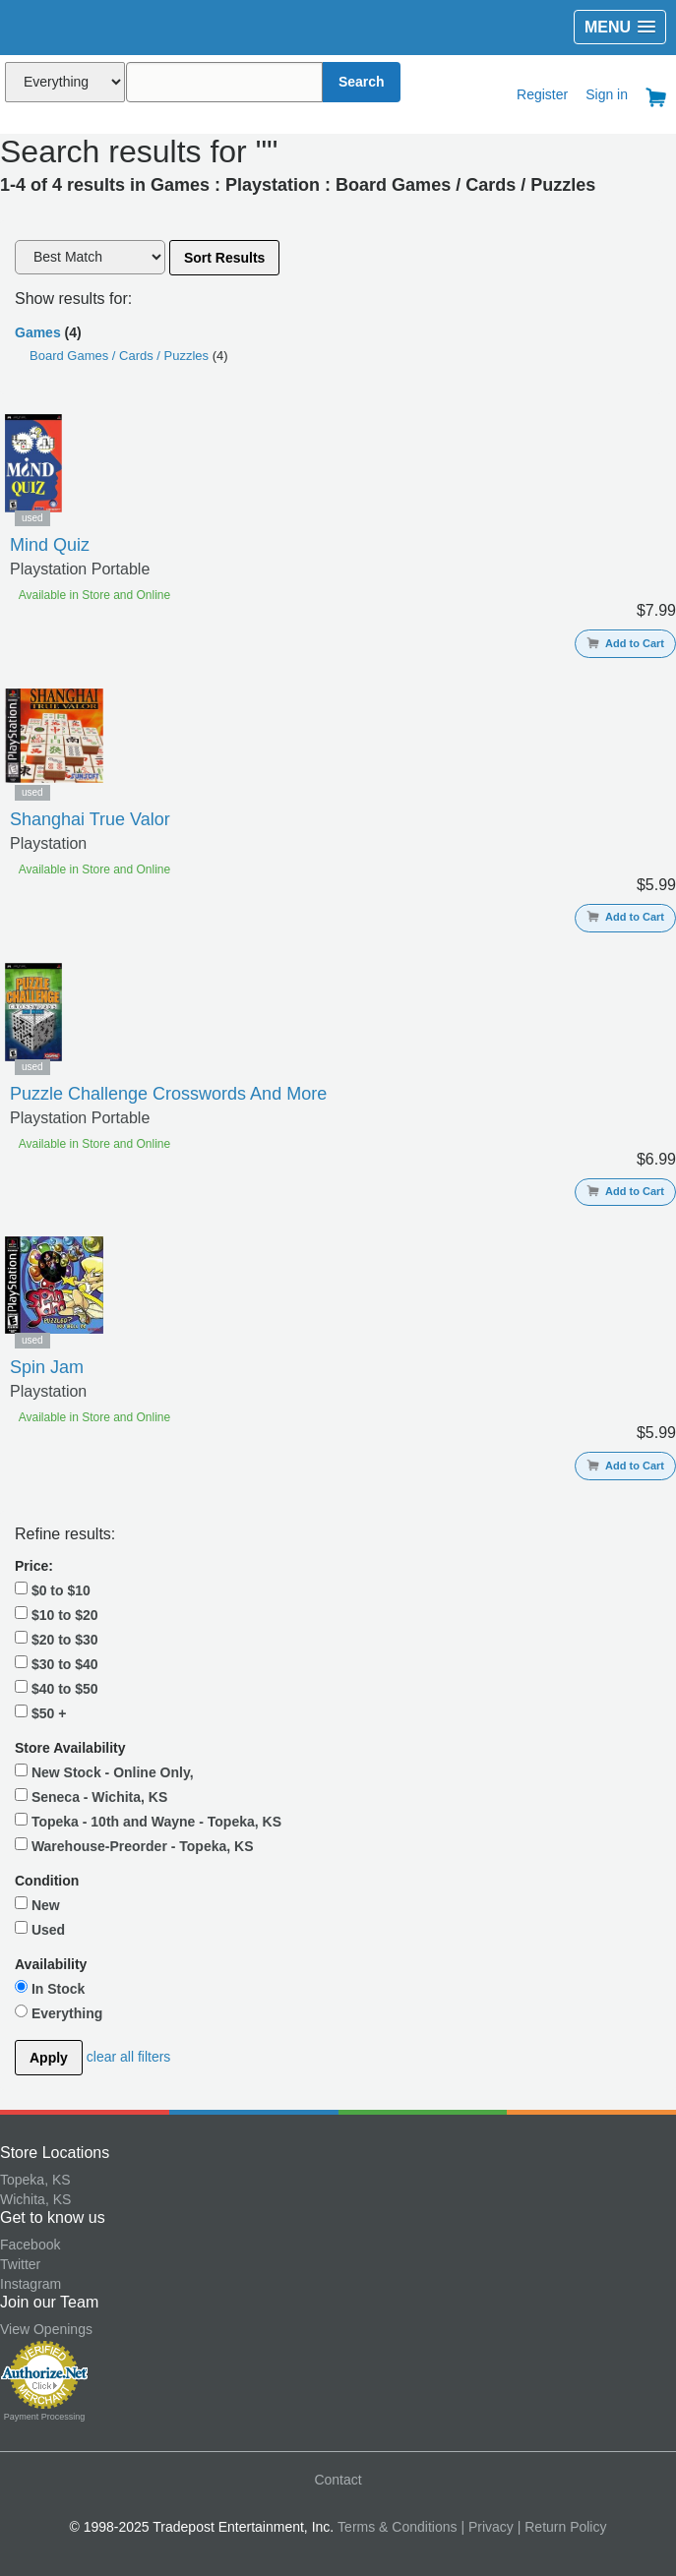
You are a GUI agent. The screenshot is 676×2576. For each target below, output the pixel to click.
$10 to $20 (56, 1614)
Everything (58, 2012)
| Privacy (487, 2527)
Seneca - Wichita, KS (91, 1796)
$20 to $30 (56, 1639)
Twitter (20, 2264)
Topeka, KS (35, 2179)
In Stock (50, 1988)
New (37, 1904)
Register (542, 94)
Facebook (30, 2244)
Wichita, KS (35, 2199)
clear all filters (129, 2057)
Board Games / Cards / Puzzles (121, 355)
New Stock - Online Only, (104, 1771)
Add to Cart (625, 642)
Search (361, 82)
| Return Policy (562, 2527)
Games (38, 332)
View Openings (46, 2329)
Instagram (30, 2284)
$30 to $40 (56, 1663)
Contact (337, 2479)
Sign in (606, 94)
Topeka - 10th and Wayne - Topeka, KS (148, 1820)
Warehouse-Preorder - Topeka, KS (134, 1845)
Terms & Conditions (397, 2527)
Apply (49, 2058)
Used (40, 1929)
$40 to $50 (56, 1688)
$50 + (40, 1712)
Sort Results (224, 258)
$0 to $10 (53, 1589)
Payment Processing (45, 2417)
